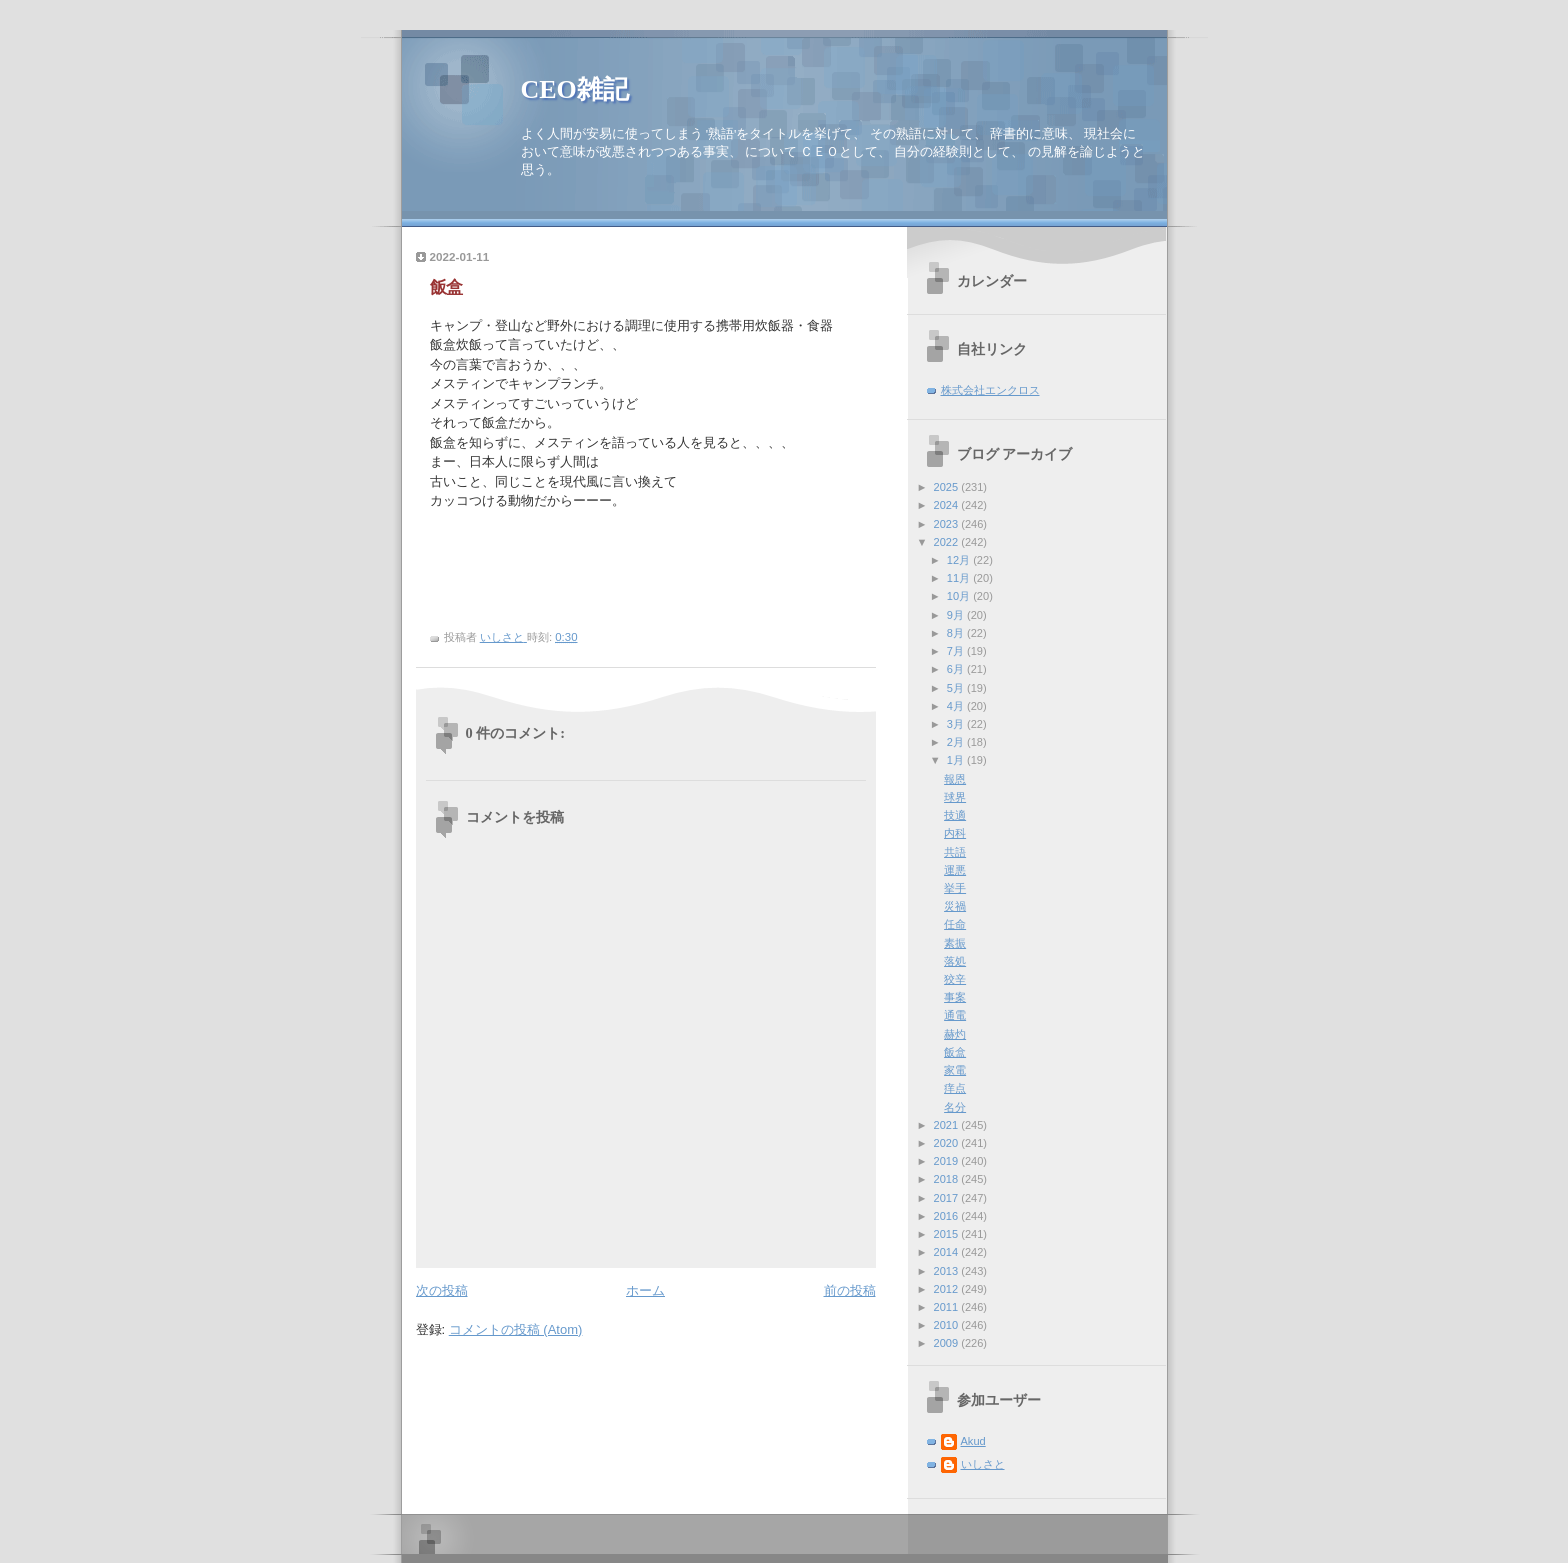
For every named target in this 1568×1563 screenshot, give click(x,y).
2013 (948, 1271)
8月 (957, 633)
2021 (948, 1125)
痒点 (955, 1088)
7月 (957, 651)
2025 (948, 487)
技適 (955, 815)
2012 (948, 1289)
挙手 (955, 888)
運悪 (955, 870)
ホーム (645, 1290)
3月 (957, 724)
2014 (948, 1252)
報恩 (955, 779)
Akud (973, 1441)
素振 (955, 943)
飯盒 (955, 1052)
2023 (948, 524)
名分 (955, 1107)
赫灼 (955, 1034)
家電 (955, 1070)
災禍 (955, 906)
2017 (948, 1198)
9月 (957, 615)
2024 (948, 505)
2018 (948, 1179)
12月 (960, 560)
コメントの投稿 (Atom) (516, 1329)
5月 (957, 688)
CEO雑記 (575, 89)
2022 (948, 542)
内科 (955, 833)
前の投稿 (850, 1290)
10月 (960, 596)
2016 (948, 1216)
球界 (955, 797)
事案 (955, 997)
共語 (955, 852)
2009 (948, 1343)
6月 (957, 669)
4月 (957, 706)
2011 (948, 1307)
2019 (948, 1161)
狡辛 (955, 979)
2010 (948, 1325)
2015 (948, 1234)
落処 (955, 961)
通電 (955, 1015)
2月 (957, 742)
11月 (960, 578)
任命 (955, 924)
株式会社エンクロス (990, 390)
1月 (957, 760)
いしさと (983, 1464)
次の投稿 (442, 1290)
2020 (948, 1143)
